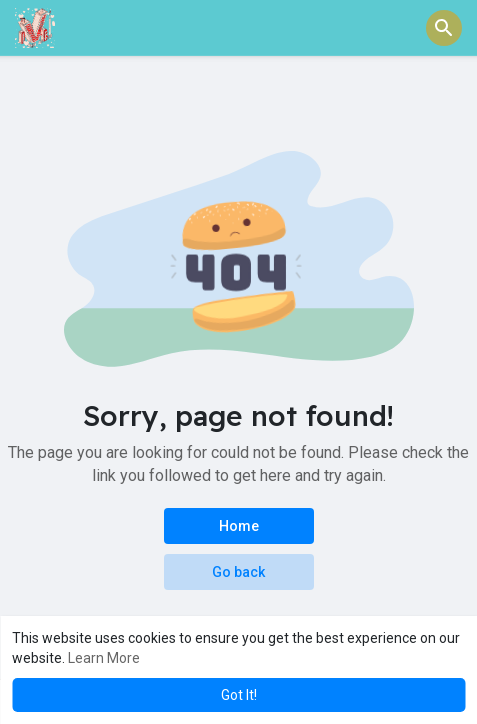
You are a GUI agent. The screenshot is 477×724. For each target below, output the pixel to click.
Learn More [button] (104, 658)
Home (239, 526)
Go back (238, 572)
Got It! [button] (239, 695)
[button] (444, 28)
